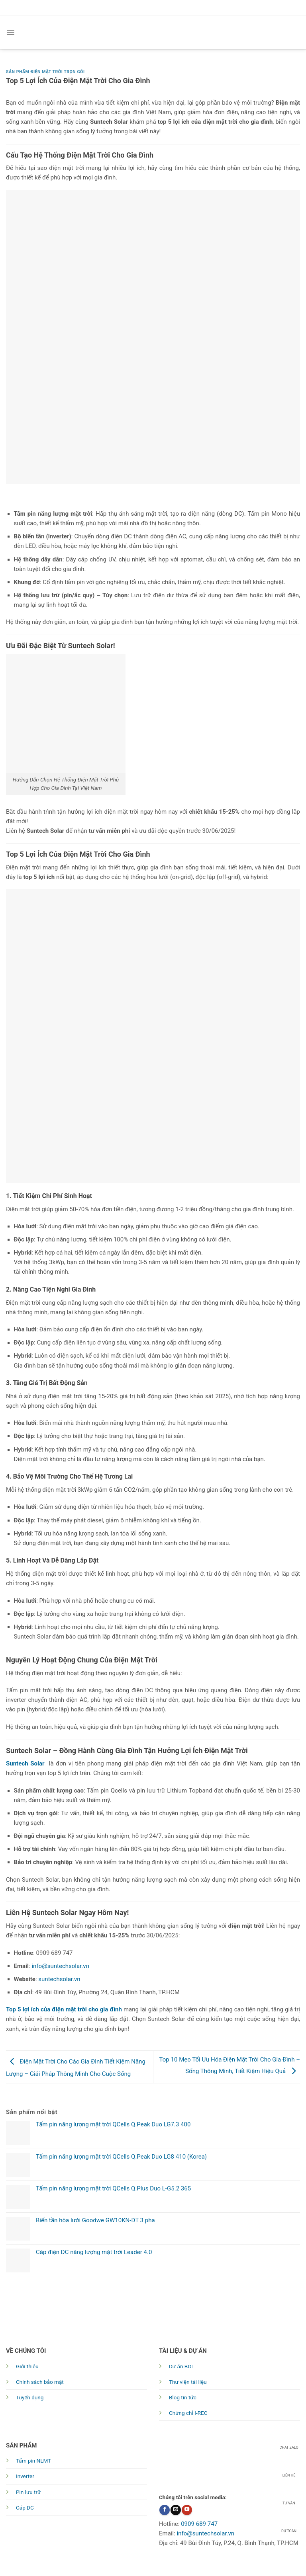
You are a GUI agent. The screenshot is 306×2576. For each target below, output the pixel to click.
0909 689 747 (199, 2523)
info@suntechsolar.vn (60, 1966)
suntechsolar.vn (59, 1979)
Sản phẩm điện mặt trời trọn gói (45, 71)
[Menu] (10, 32)
